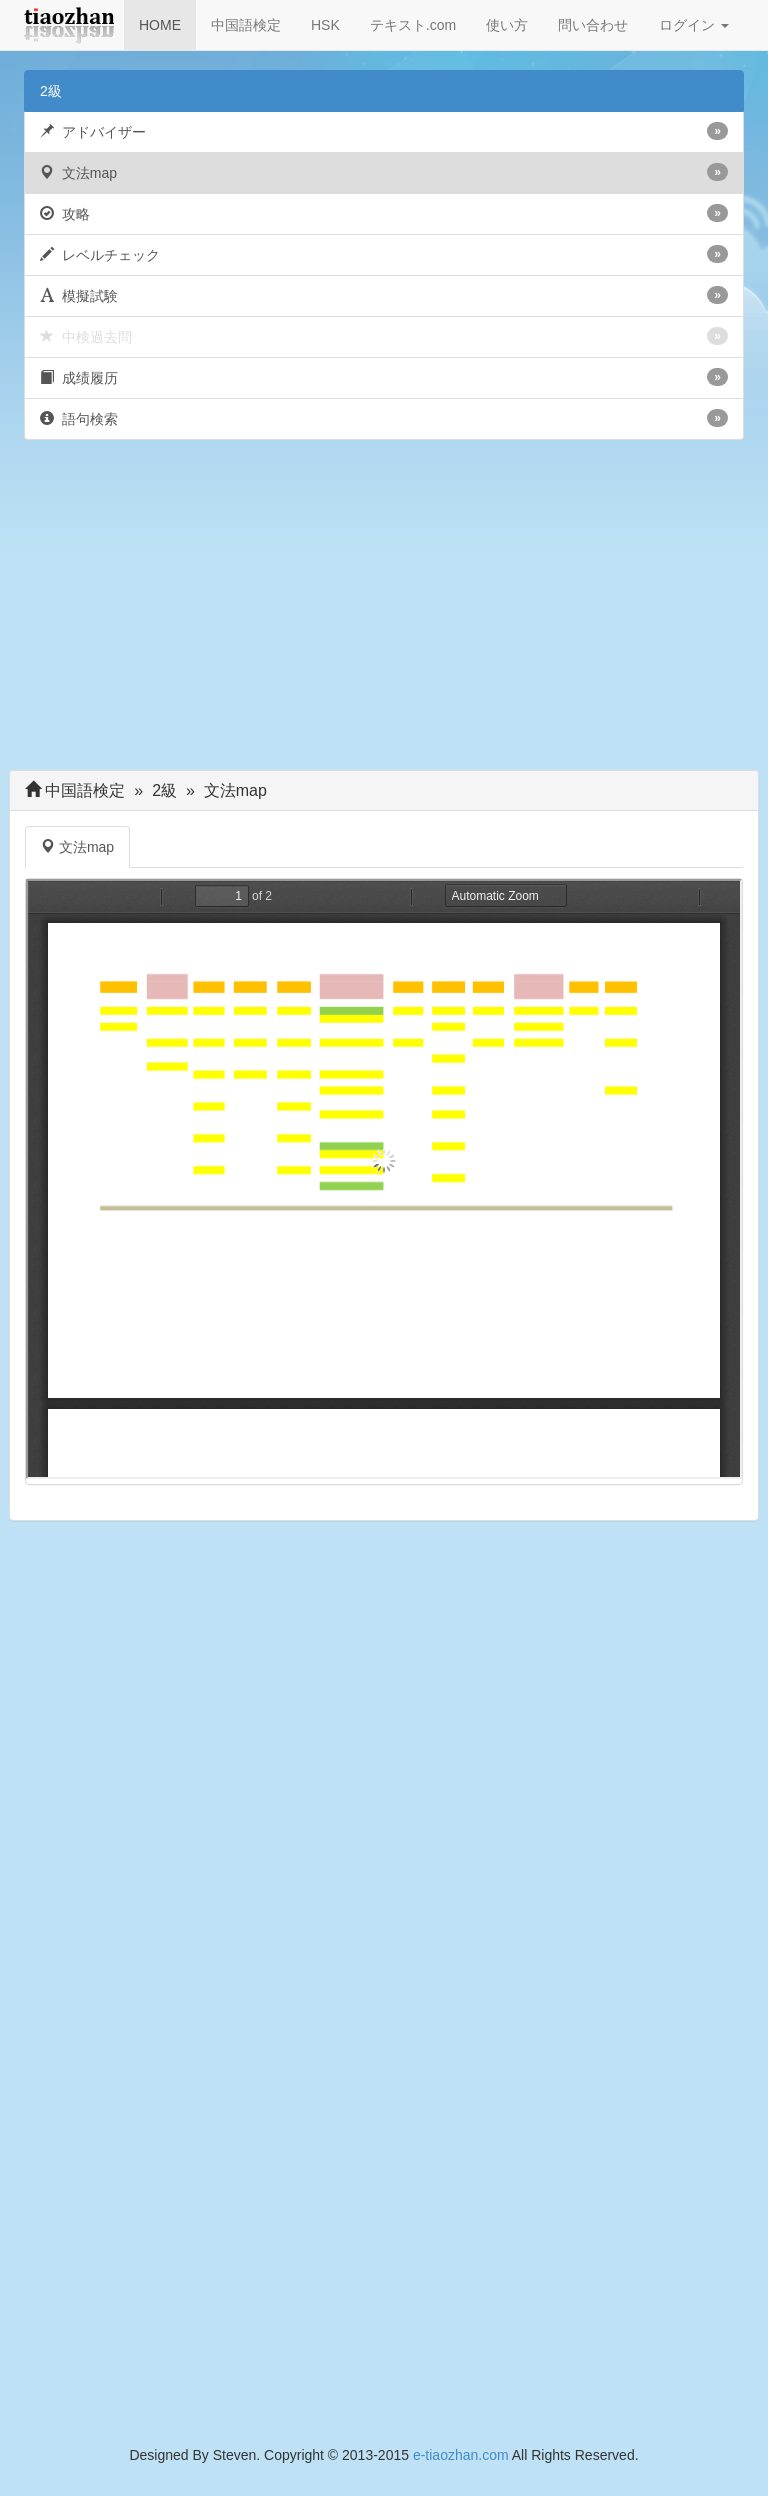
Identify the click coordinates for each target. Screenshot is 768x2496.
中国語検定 (246, 25)
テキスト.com (413, 25)
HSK (325, 25)
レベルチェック (384, 254)
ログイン (694, 25)
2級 (51, 91)
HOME (160, 25)
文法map (384, 172)
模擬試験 (384, 295)
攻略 (384, 213)
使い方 (507, 25)
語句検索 (384, 418)
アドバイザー (384, 131)
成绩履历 (384, 377)
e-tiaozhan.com (461, 2455)
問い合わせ (593, 25)
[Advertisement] (384, 610)
